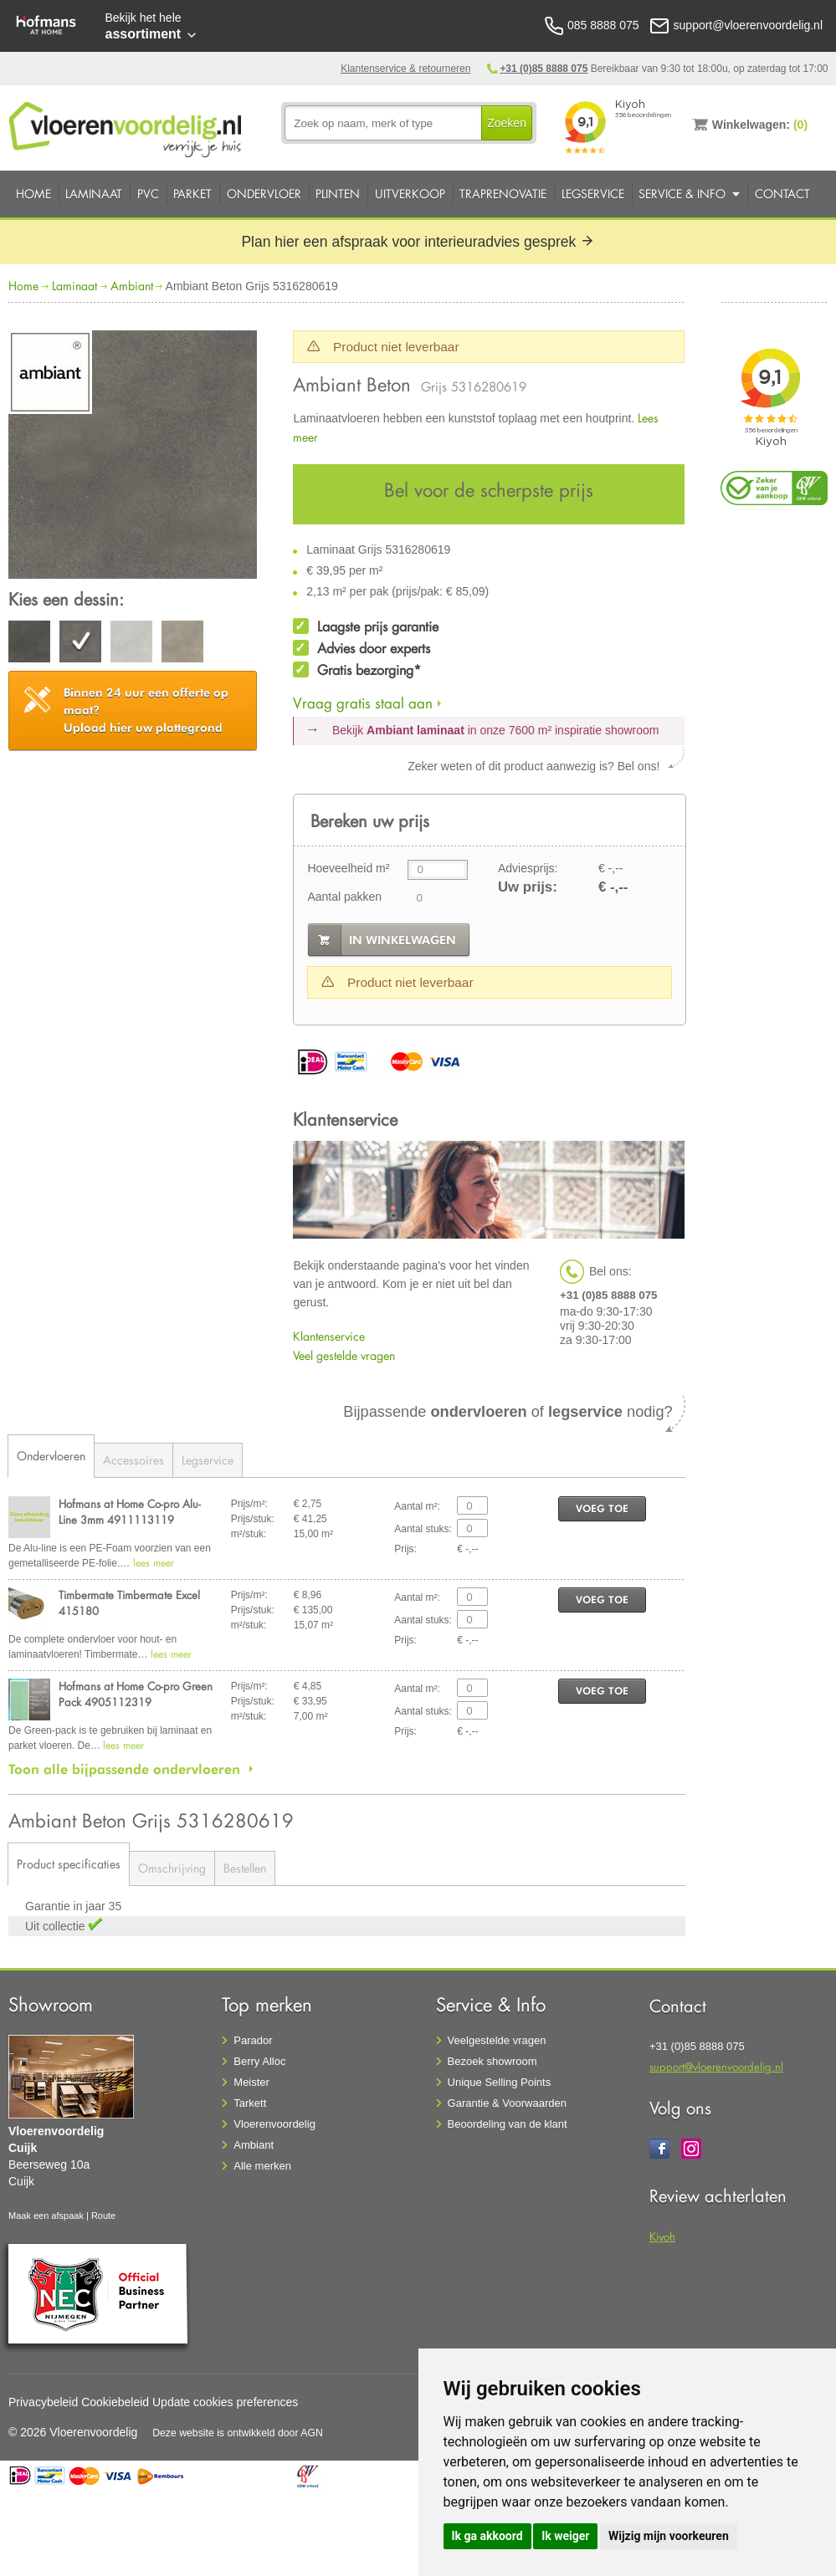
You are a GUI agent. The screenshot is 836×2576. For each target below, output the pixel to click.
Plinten (337, 194)
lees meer (153, 1562)
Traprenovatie (502, 194)
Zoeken (506, 123)
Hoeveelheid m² (348, 868)
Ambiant (131, 286)
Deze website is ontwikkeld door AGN (237, 2433)
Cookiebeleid (115, 2402)
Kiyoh (662, 2236)
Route (103, 2216)
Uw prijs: (527, 887)
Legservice (593, 194)
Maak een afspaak (46, 2216)
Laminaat (93, 194)
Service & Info (682, 194)
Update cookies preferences (225, 2402)
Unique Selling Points (499, 2082)
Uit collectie (56, 1926)
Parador (252, 2040)
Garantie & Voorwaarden (507, 2103)
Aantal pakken (344, 896)
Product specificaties (69, 1864)
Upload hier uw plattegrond (146, 710)
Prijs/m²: (249, 1504)
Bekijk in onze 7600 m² (495, 730)
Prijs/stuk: (252, 1519)
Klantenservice (329, 1336)
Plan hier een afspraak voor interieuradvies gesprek (417, 241)
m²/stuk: (249, 1534)
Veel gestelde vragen (344, 1355)
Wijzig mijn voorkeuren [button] (668, 2536)
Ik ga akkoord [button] (487, 2536)
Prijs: (405, 1549)
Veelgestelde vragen (497, 2040)
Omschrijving (172, 1868)
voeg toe (602, 1508)
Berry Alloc (259, 2061)
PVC (148, 194)
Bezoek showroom (492, 2061)
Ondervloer (264, 194)
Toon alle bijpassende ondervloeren (124, 1769)
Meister (251, 2082)
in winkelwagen (402, 940)
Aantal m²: (417, 1506)
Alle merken (262, 2165)
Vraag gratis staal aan (363, 703)
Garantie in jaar (67, 1906)
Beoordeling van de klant (507, 2124)
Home (33, 194)
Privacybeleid (43, 2402)
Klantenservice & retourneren (405, 68)
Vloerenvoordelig (274, 2124)
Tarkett (249, 2103)
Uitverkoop (410, 194)
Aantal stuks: (423, 1529)
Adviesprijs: (528, 868)
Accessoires (133, 1460)
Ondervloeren (51, 1456)
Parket (192, 194)
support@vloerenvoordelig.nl (716, 2066)
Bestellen (244, 1868)
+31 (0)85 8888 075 (543, 68)
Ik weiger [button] (565, 2536)
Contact (782, 194)
